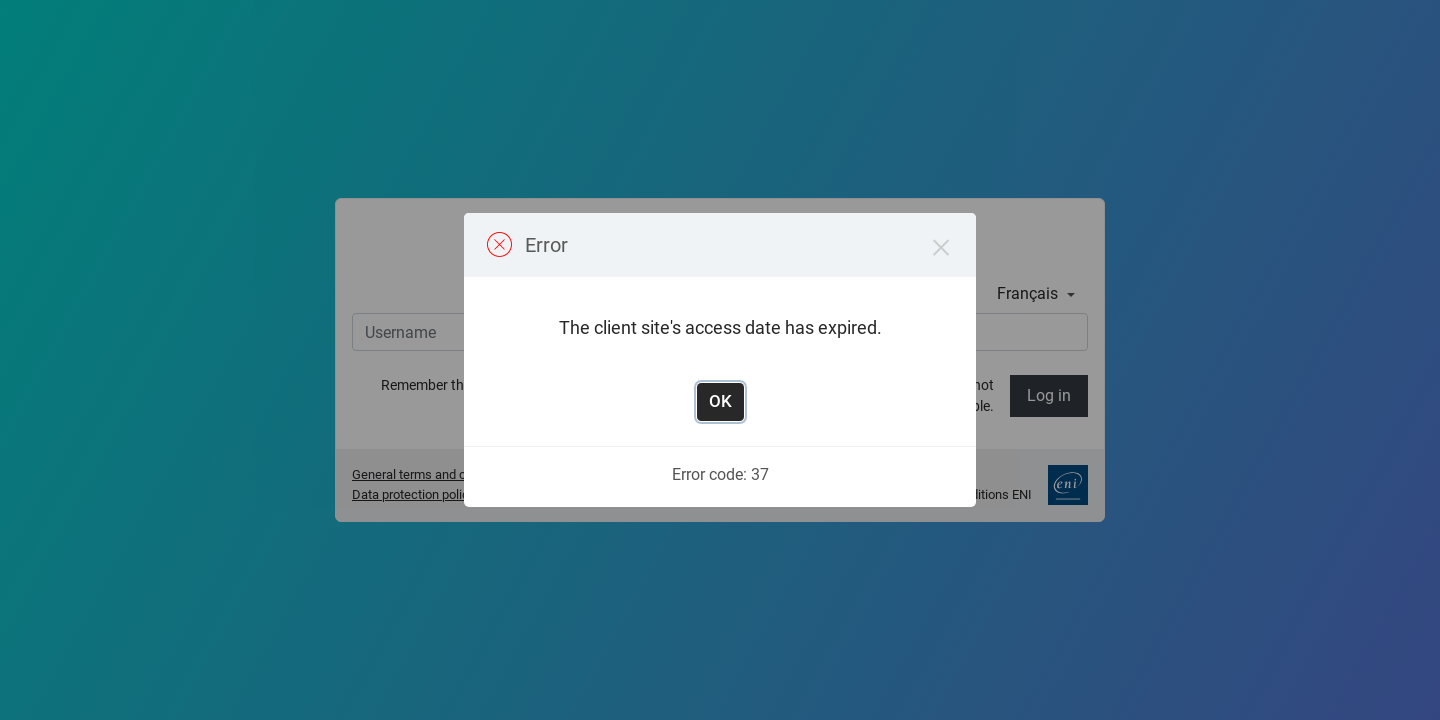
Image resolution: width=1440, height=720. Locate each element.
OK (720, 401)
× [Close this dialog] (941, 247)
